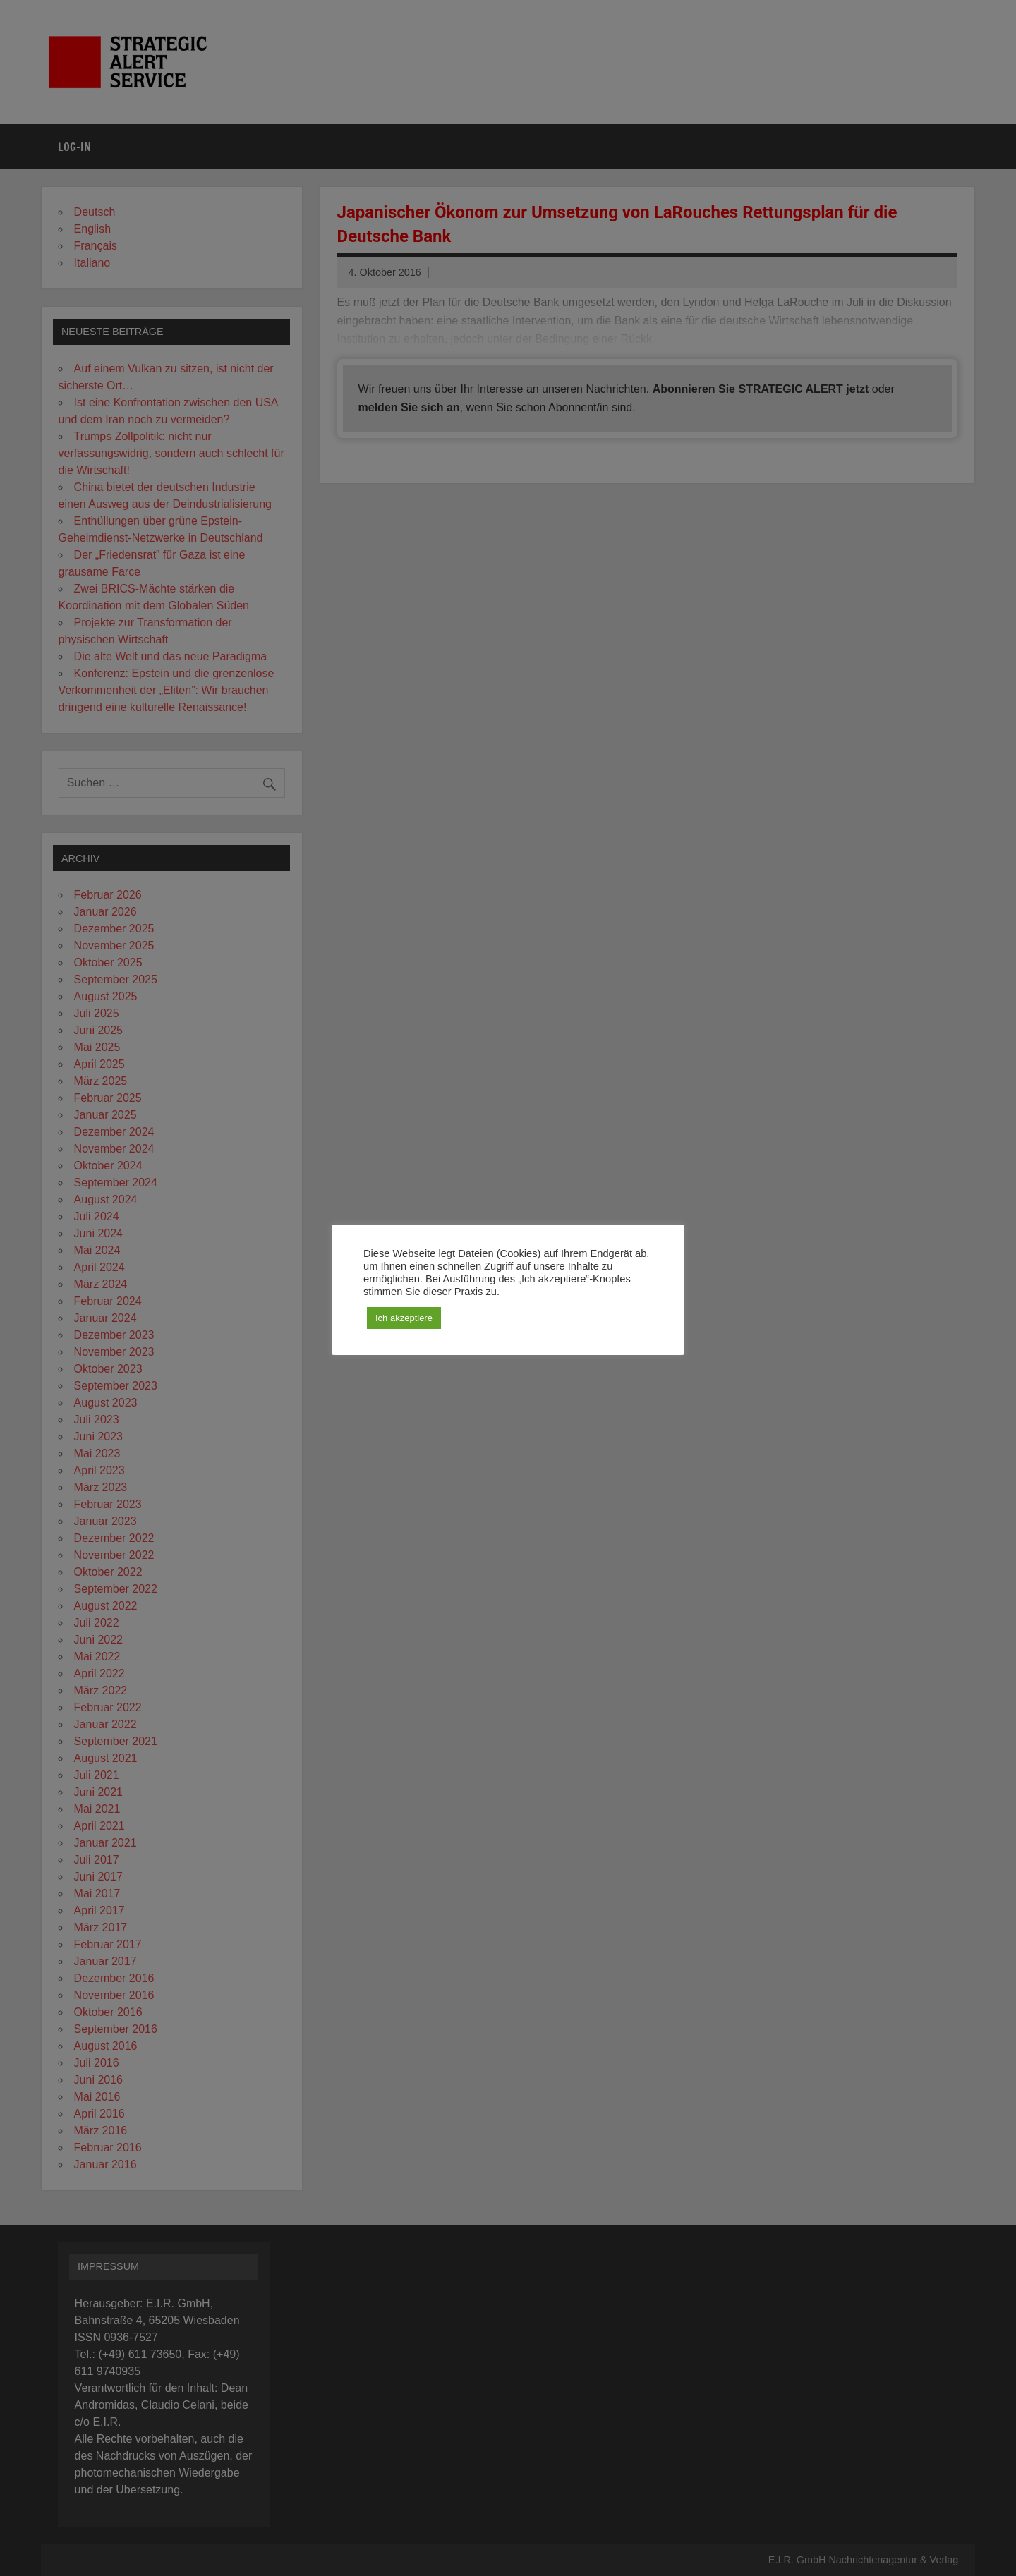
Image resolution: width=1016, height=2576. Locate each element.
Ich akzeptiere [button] (404, 1318)
